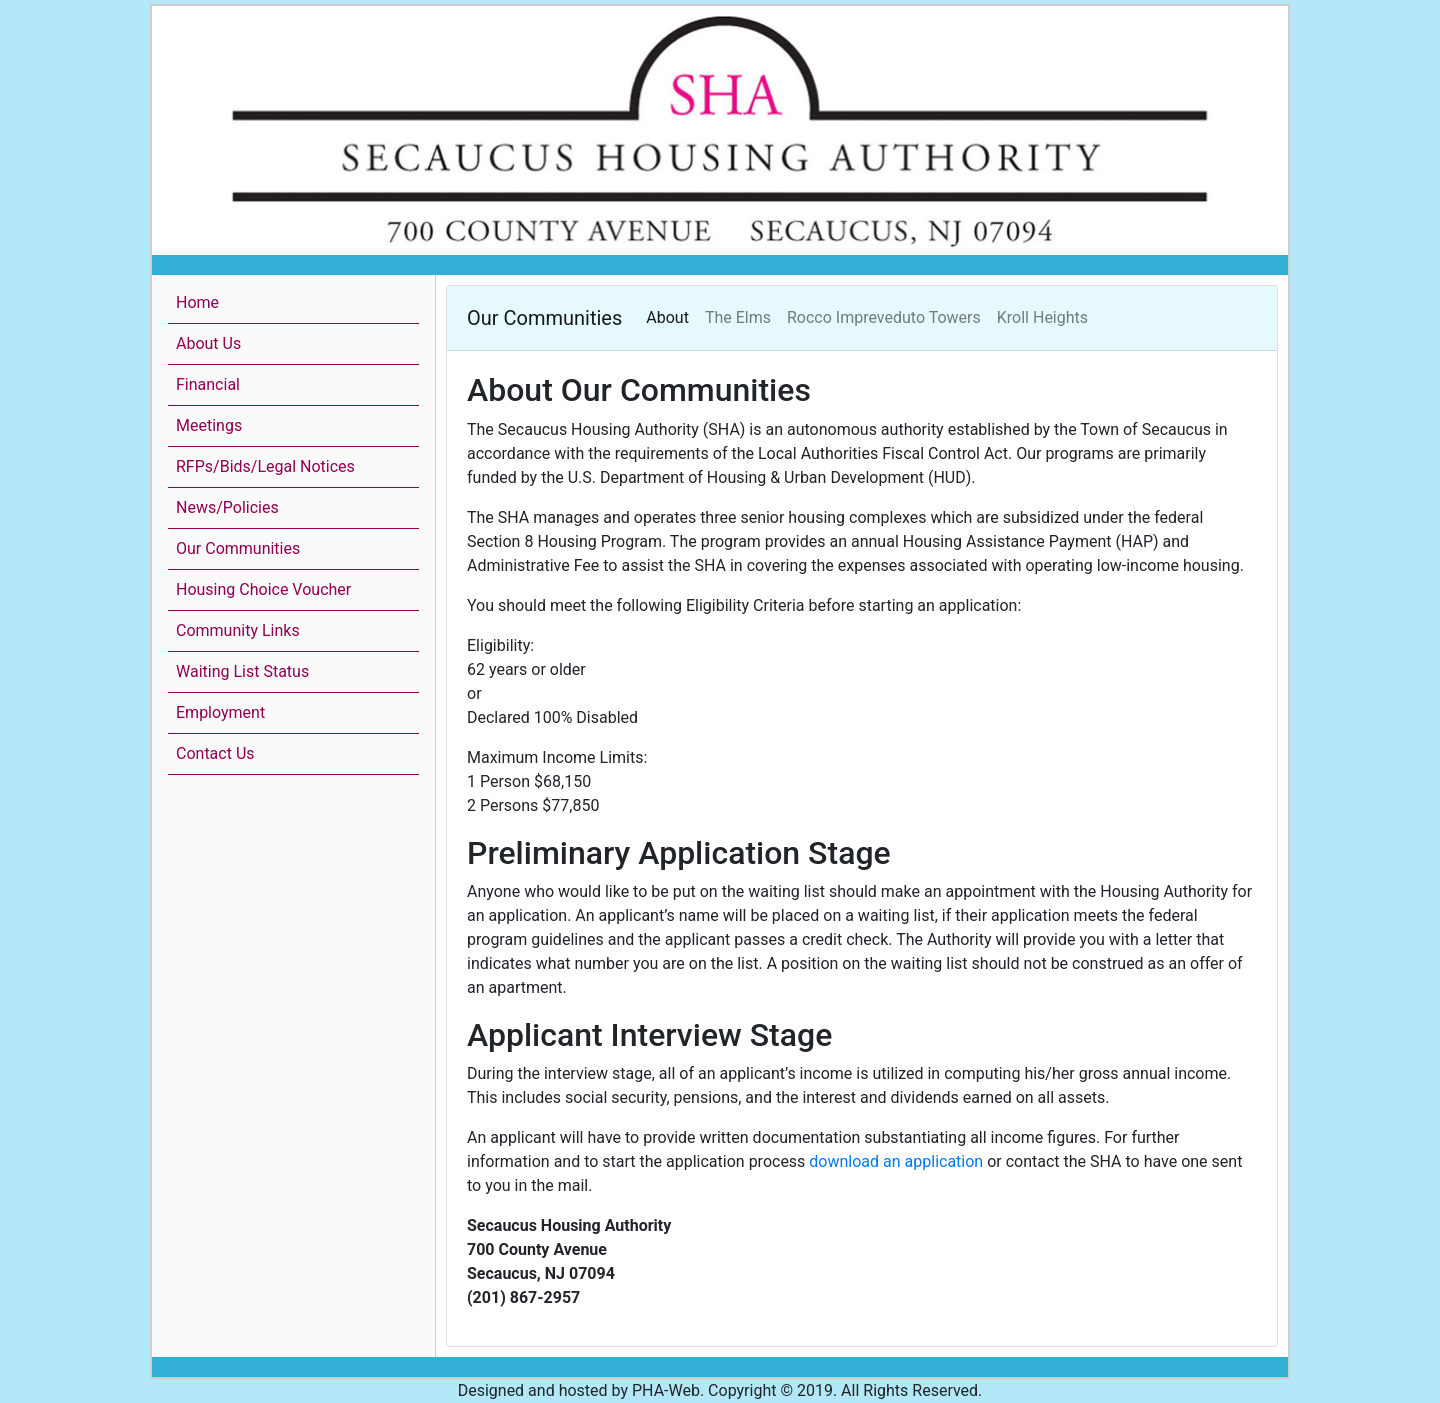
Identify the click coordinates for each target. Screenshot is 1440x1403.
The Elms (738, 317)
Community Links (238, 630)
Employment (220, 712)
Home (197, 302)
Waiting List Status (242, 671)
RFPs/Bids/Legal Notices (265, 466)
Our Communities (238, 548)
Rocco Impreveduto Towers (884, 317)
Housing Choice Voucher (263, 589)
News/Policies (227, 507)
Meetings (209, 425)
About (667, 317)
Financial (208, 384)
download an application (896, 1161)
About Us (208, 343)
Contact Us (215, 753)
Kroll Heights (1042, 317)
